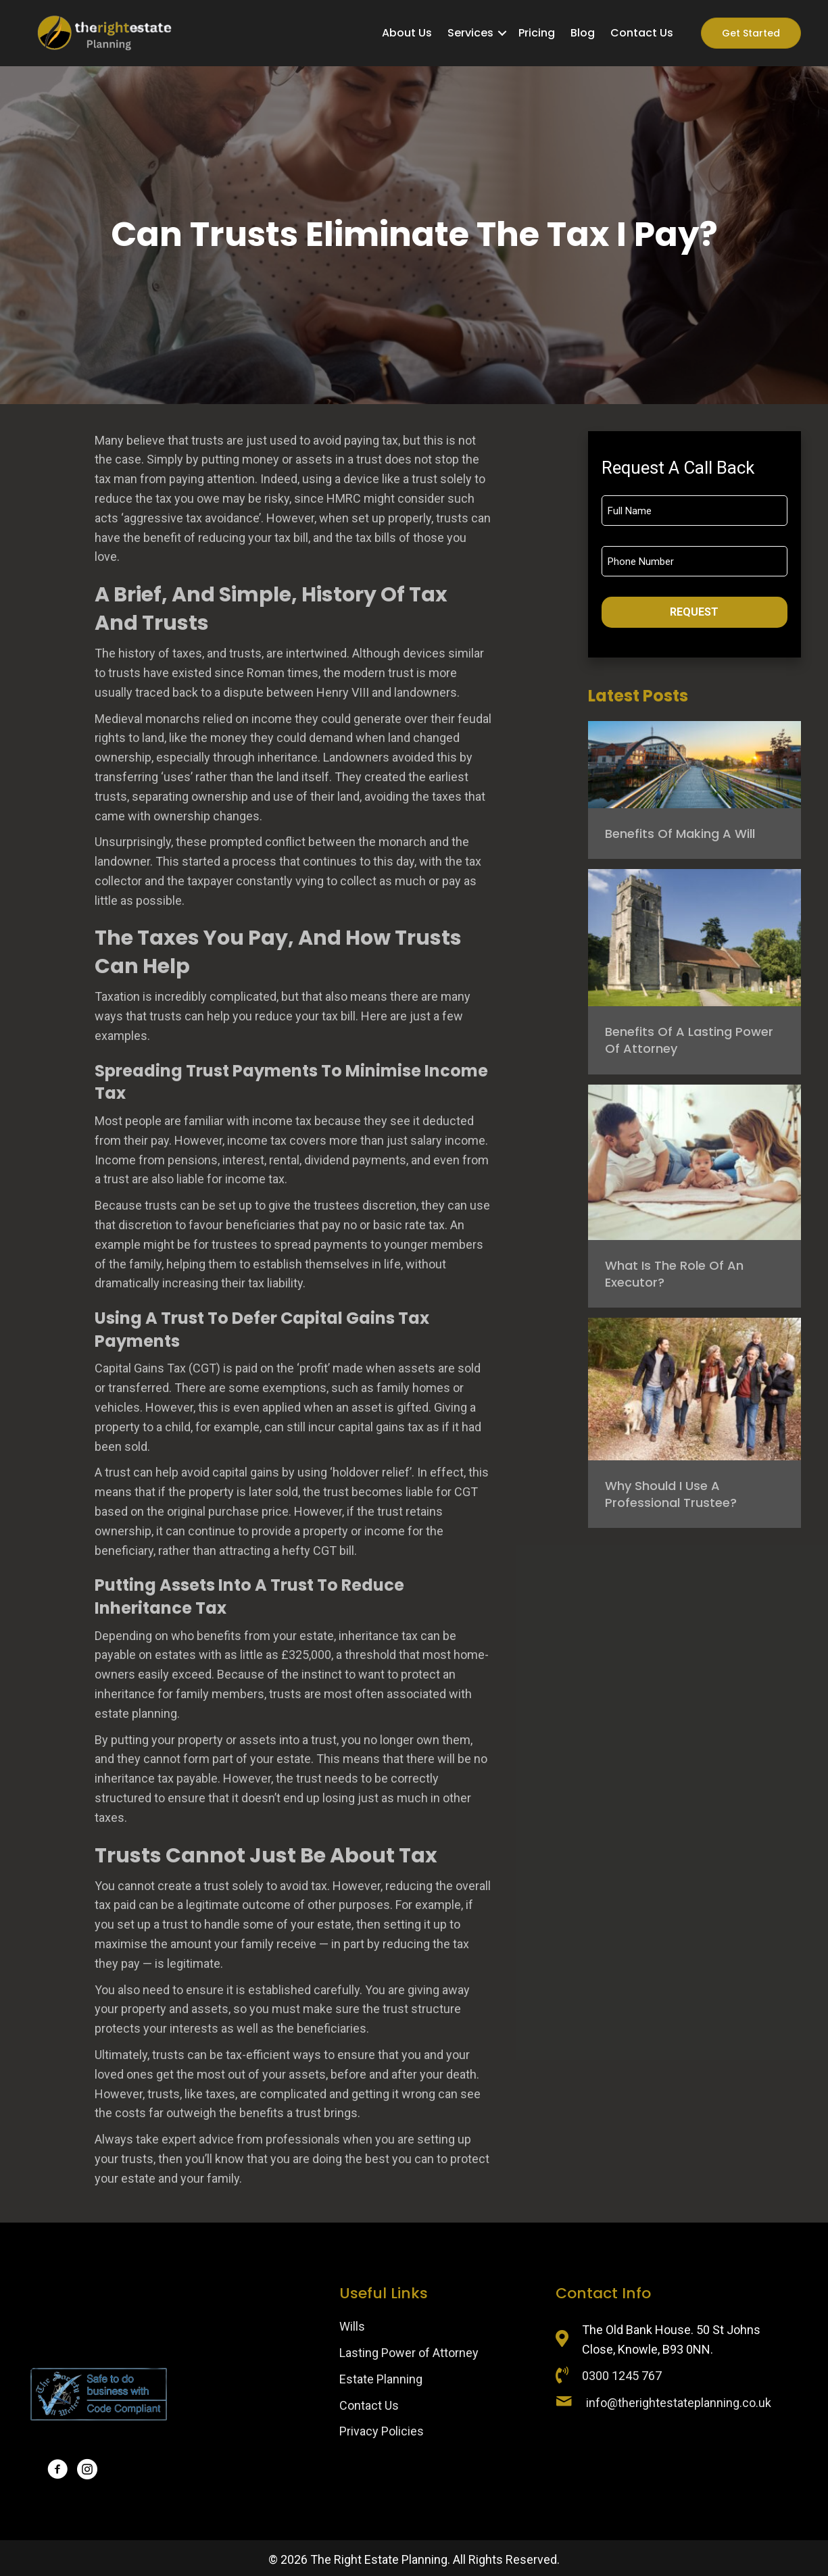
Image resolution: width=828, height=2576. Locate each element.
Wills (352, 2326)
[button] (501, 33)
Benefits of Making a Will (680, 833)
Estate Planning (380, 2379)
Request (694, 611)
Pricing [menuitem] (536, 33)
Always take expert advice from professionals (217, 2139)
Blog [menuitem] (582, 33)
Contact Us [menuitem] (641, 33)
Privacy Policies (381, 2431)
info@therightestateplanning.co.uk (678, 2403)
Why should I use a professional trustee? (671, 1494)
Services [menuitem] (470, 33)
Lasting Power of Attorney (409, 2353)
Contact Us (369, 2405)
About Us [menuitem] (407, 33)
